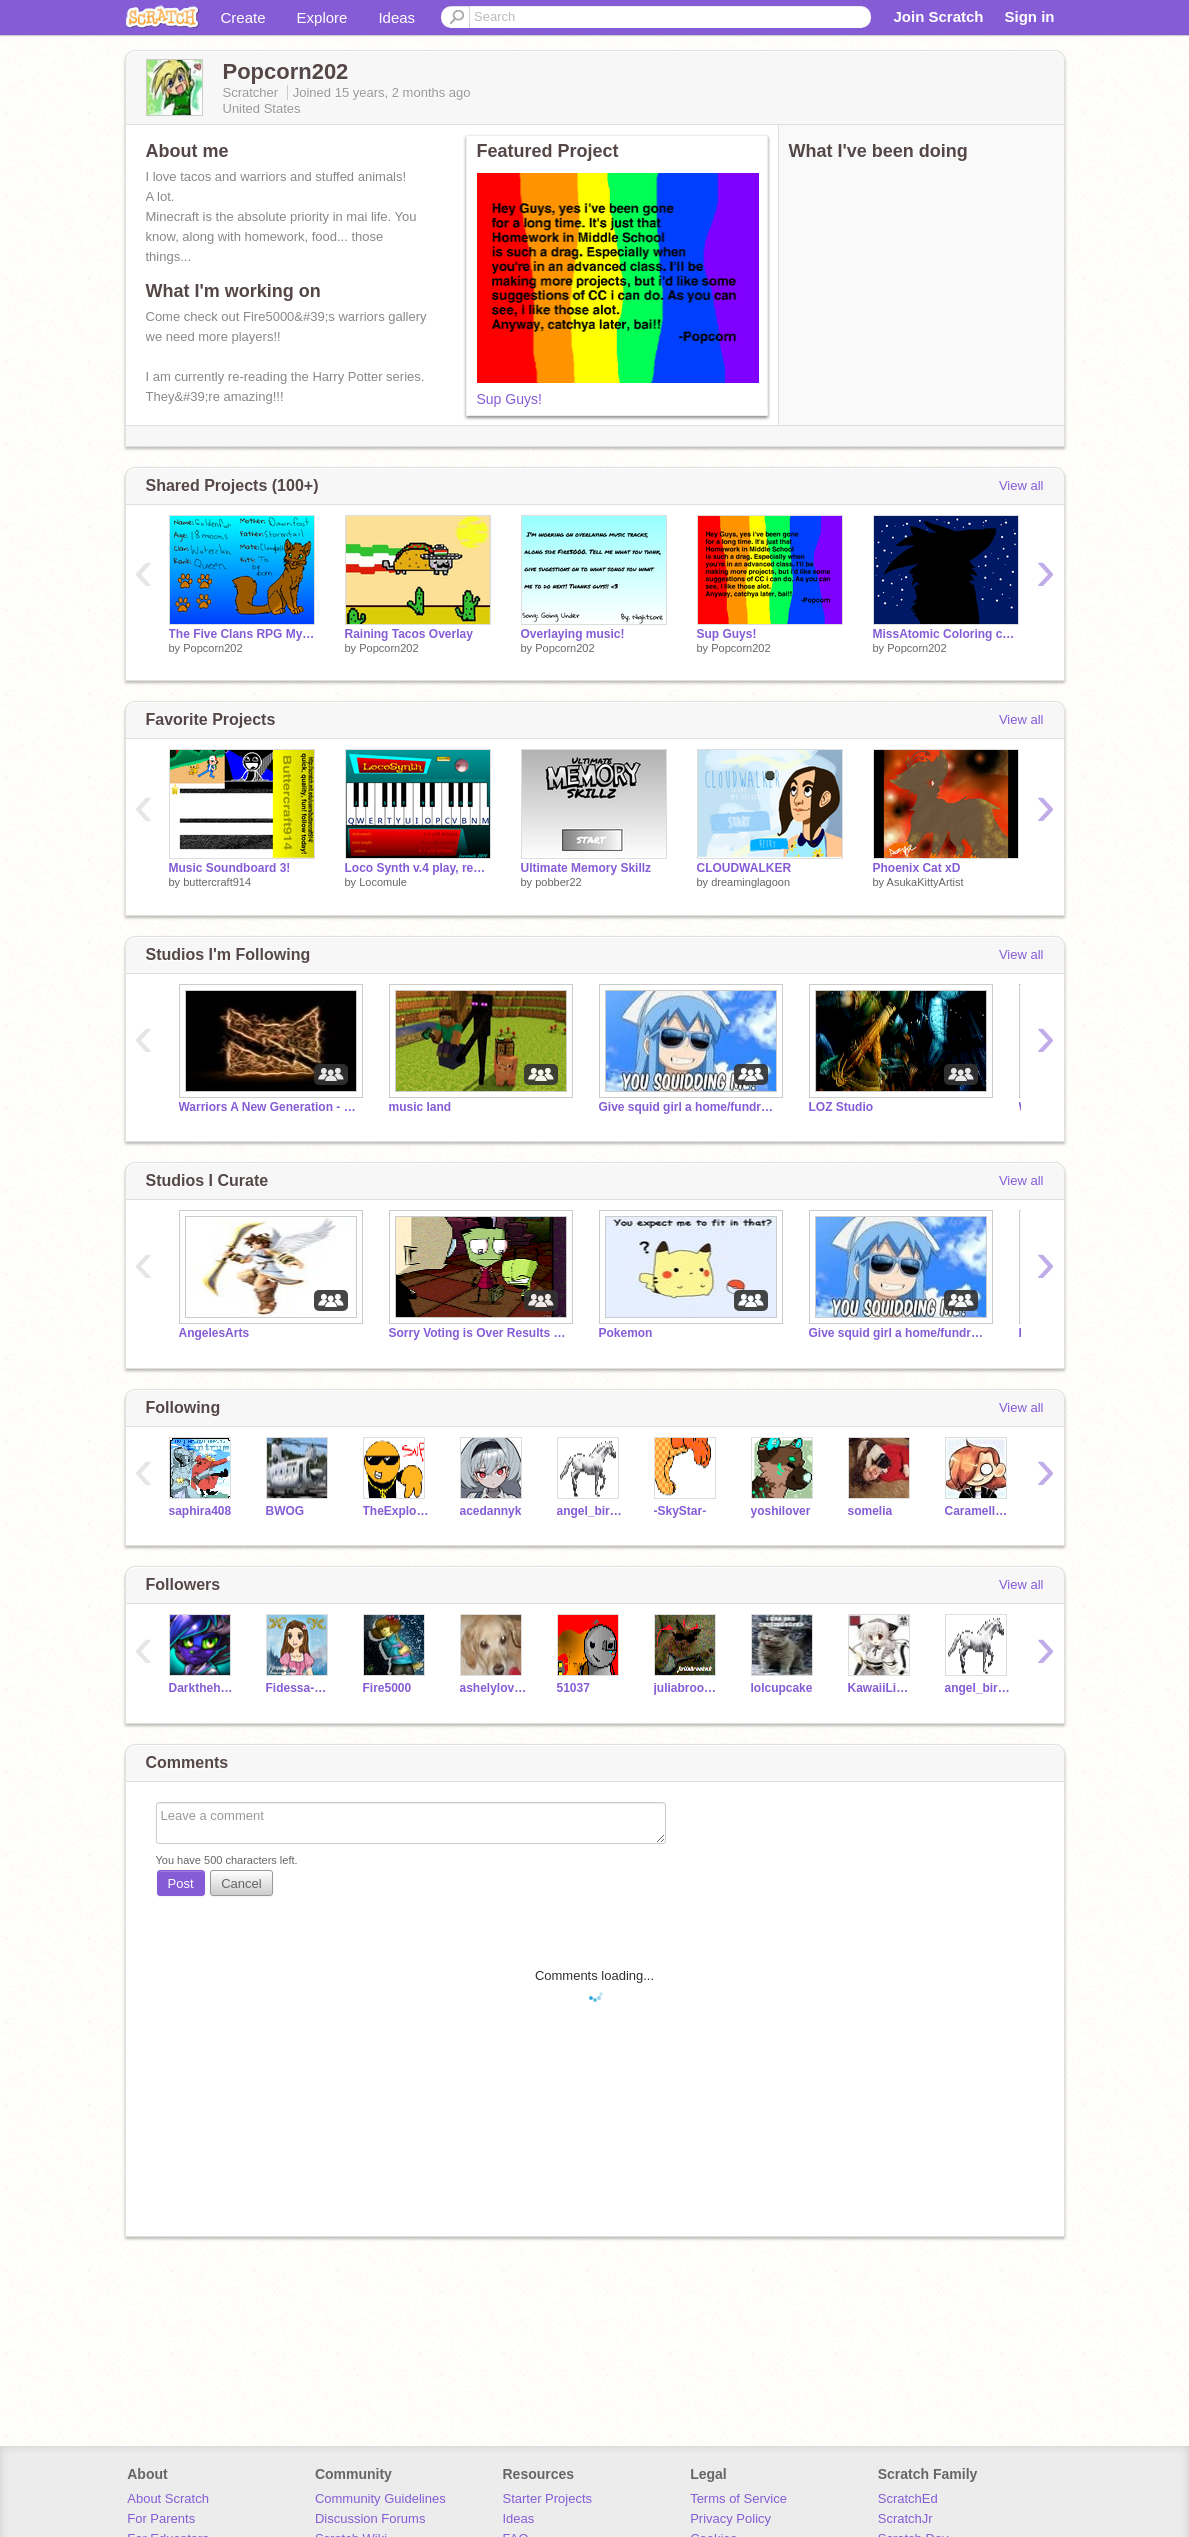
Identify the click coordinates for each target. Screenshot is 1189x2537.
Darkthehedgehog (202, 1688)
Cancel (241, 1883)
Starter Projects (548, 2498)
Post (181, 1883)
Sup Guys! (509, 399)
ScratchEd (908, 2498)
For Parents (161, 2518)
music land (420, 1107)
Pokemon (626, 1333)
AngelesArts (214, 1333)
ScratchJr (905, 2518)
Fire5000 (387, 1688)
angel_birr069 (590, 1511)
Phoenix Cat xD (917, 868)
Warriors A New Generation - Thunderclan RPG (269, 1107)
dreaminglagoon (750, 882)
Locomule (383, 882)
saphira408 (200, 1511)
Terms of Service (738, 2498)
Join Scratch (938, 16)
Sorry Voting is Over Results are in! (479, 1333)
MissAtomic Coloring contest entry (946, 634)
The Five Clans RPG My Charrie (242, 634)
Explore (322, 17)
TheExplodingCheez (396, 1511)
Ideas (396, 17)
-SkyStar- (680, 1511)
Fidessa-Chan (299, 1688)
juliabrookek (687, 1688)
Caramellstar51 (978, 1511)
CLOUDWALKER (744, 868)
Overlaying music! (573, 634)
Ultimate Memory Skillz (586, 868)
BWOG (285, 1511)
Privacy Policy (730, 2518)
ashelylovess (493, 1688)
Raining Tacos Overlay (409, 634)
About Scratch (168, 2498)
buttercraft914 (217, 882)
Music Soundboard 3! (230, 868)
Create (243, 17)
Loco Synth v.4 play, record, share (418, 868)
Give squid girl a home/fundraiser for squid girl (689, 1107)
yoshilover (781, 1511)
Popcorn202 (212, 648)
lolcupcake (782, 1688)
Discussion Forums (370, 2518)
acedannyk (491, 1511)
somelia (870, 1511)
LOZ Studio (841, 1107)
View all (1021, 485)
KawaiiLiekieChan (881, 1688)
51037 (573, 1688)
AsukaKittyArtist (925, 882)
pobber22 (558, 882)
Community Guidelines (380, 2498)
